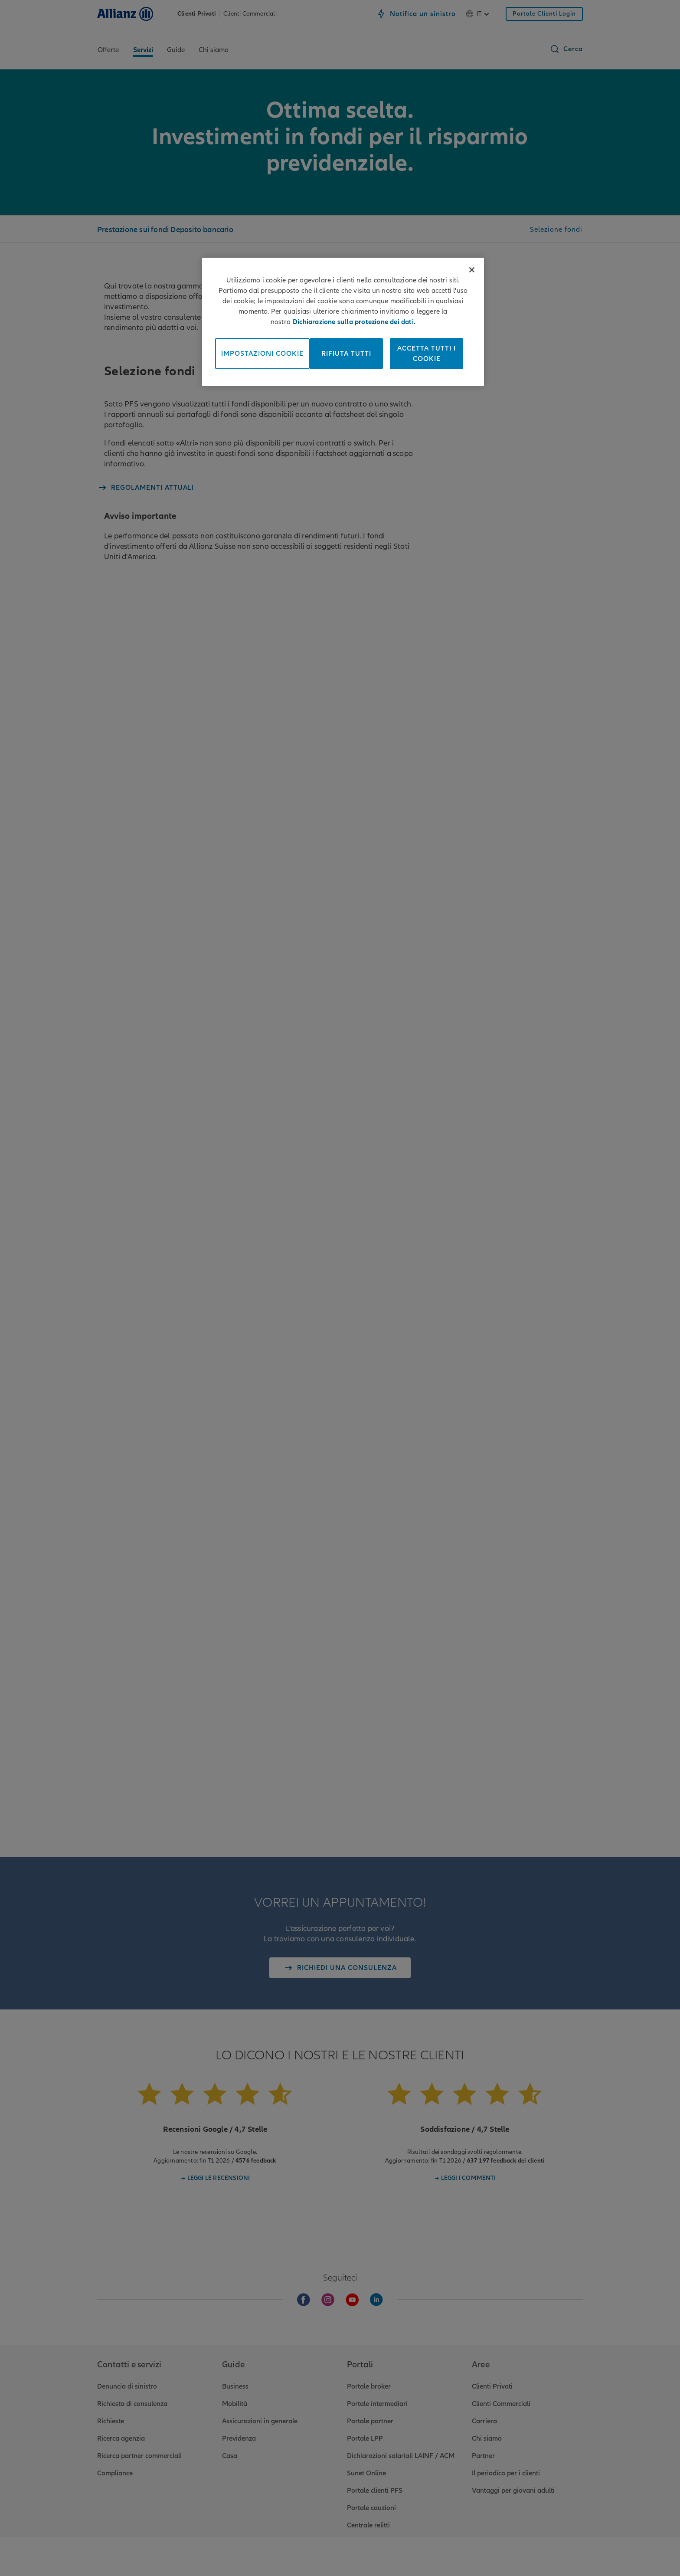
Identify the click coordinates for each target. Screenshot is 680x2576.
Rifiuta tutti (346, 353)
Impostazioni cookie (262, 353)
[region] (343, 322)
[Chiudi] (471, 269)
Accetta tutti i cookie (426, 353)
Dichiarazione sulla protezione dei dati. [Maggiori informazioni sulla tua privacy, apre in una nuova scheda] (354, 322)
